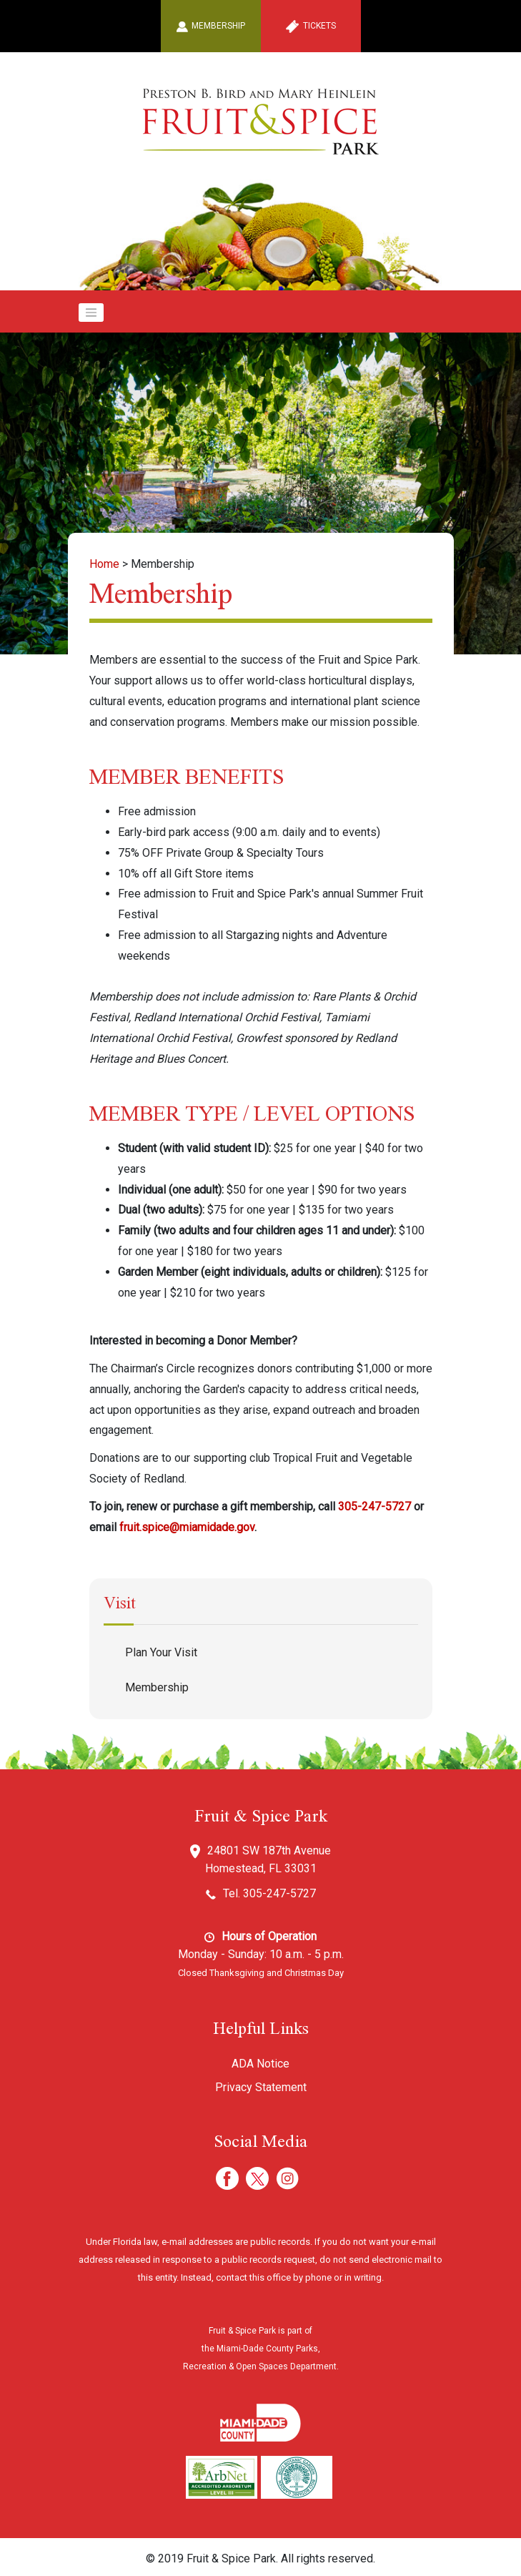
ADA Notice (260, 2063)
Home (104, 564)
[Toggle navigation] (91, 312)
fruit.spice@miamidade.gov (186, 1527)
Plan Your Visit (161, 1652)
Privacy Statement (261, 2087)
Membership (210, 26)
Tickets (311, 26)
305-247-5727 (374, 1506)
